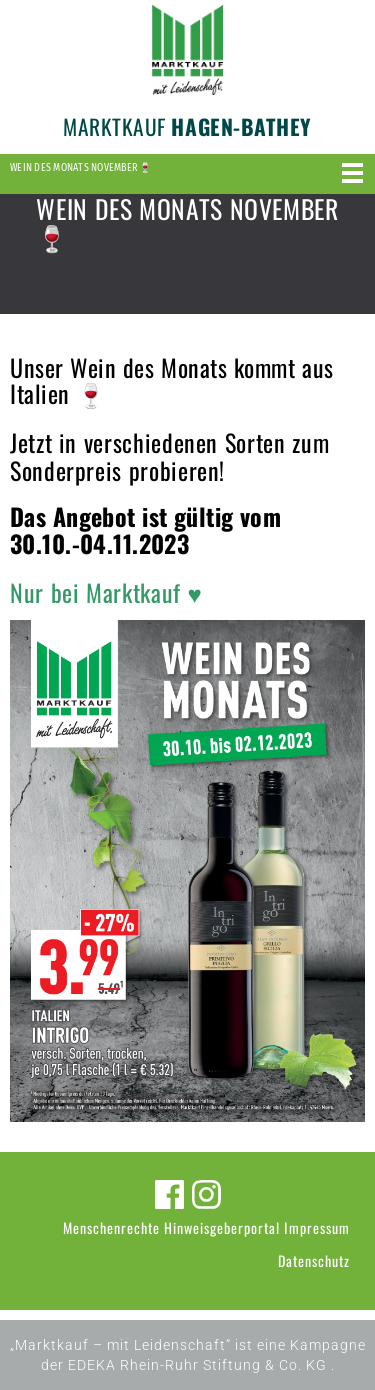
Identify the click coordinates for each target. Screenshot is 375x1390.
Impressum (317, 1227)
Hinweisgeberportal (222, 1227)
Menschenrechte (111, 1227)
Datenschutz (314, 1260)
